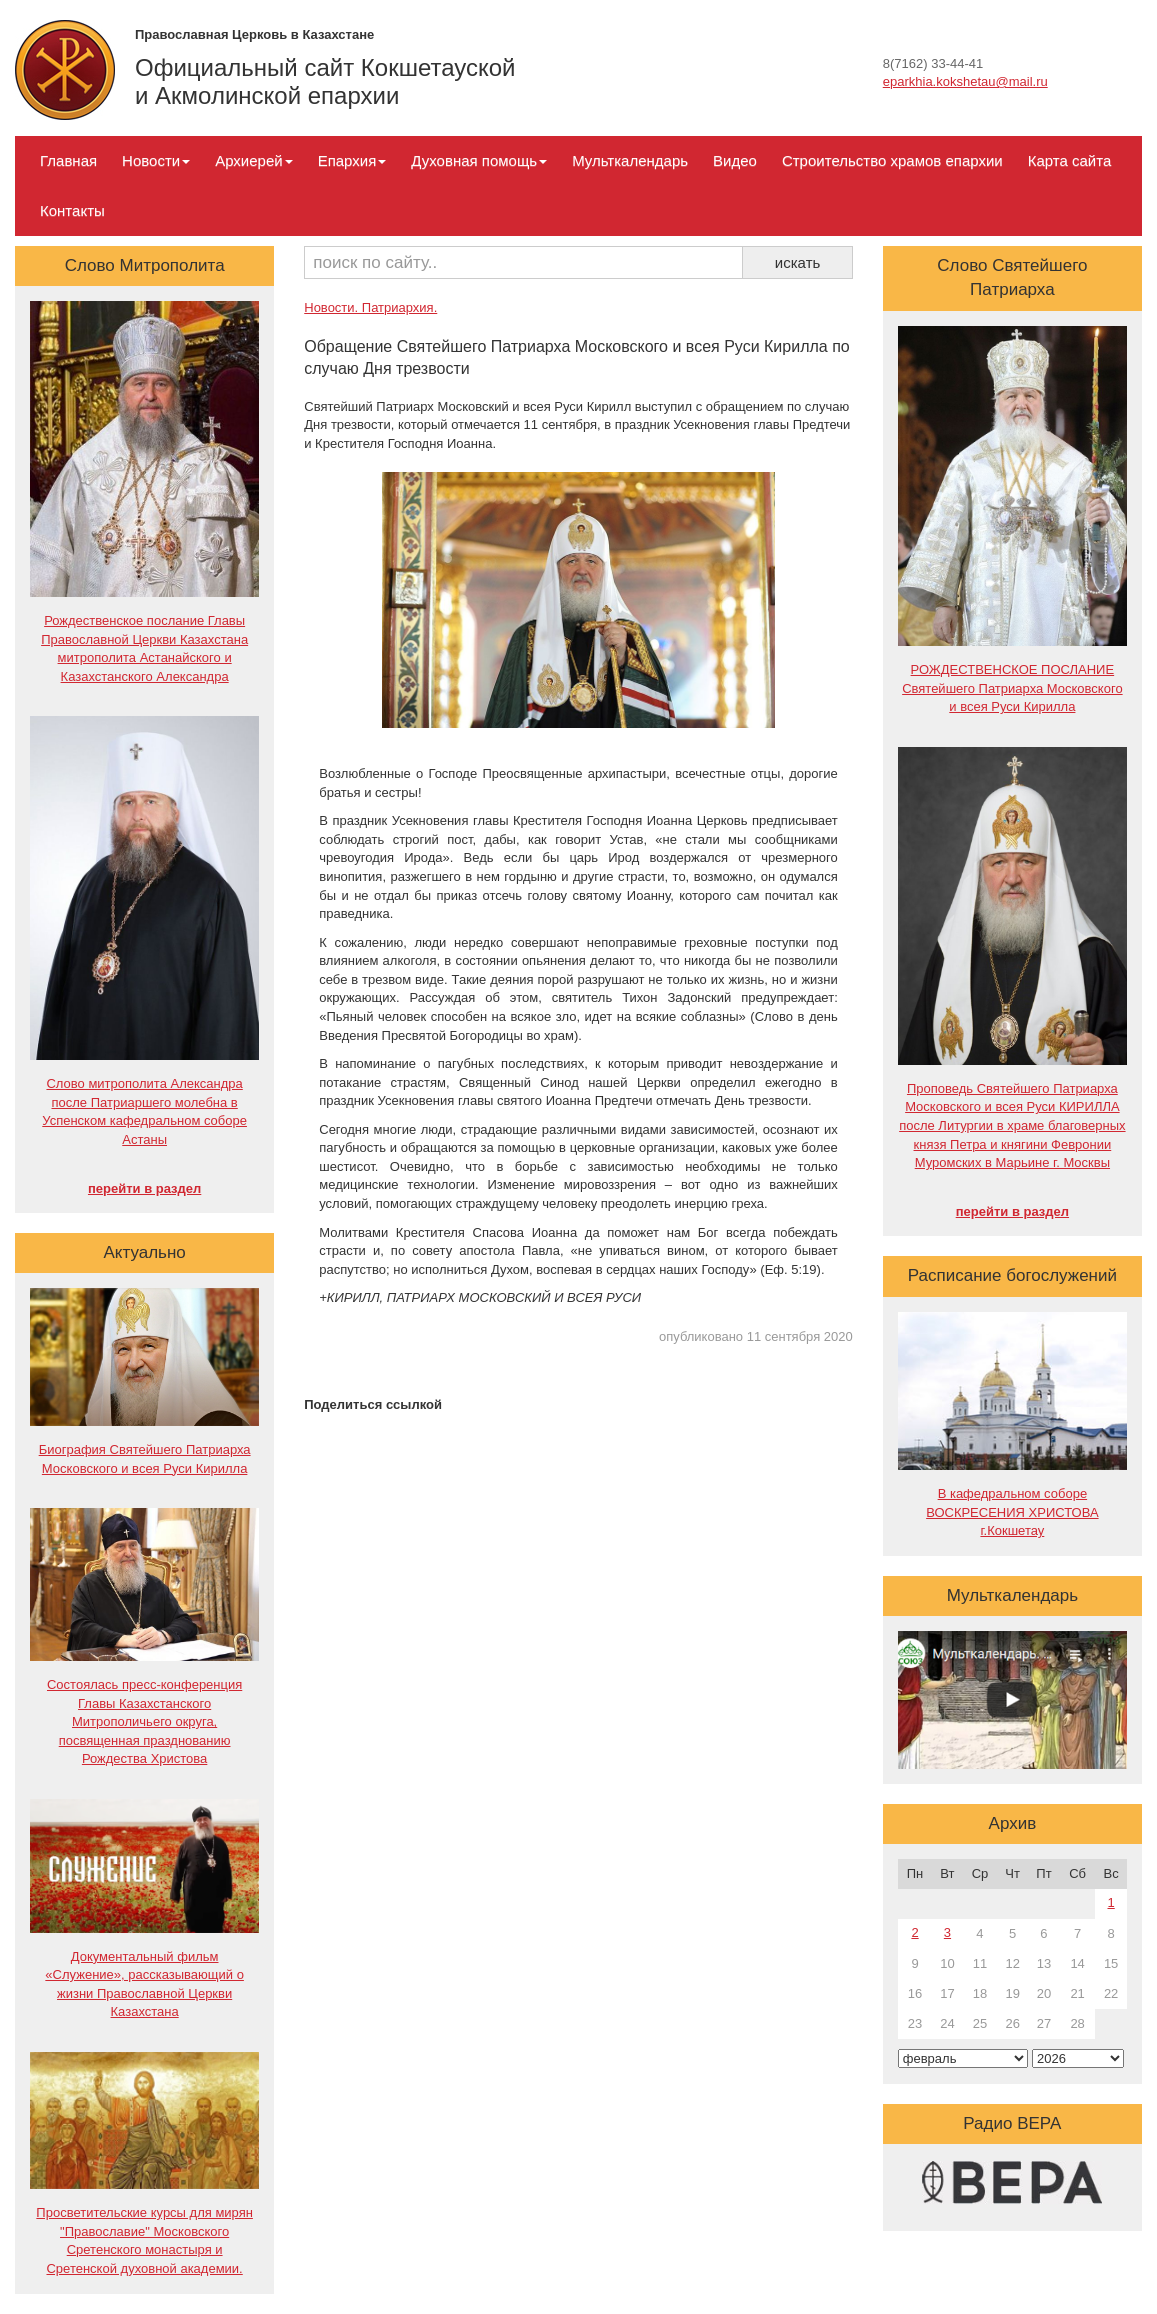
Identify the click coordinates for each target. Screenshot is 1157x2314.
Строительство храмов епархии (892, 160)
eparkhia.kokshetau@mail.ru (965, 81)
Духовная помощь (479, 160)
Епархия (352, 160)
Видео (735, 160)
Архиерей (253, 160)
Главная (68, 160)
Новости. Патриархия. (370, 307)
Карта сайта (1070, 160)
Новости (156, 160)
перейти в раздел (144, 1188)
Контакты (72, 210)
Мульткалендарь (630, 160)
